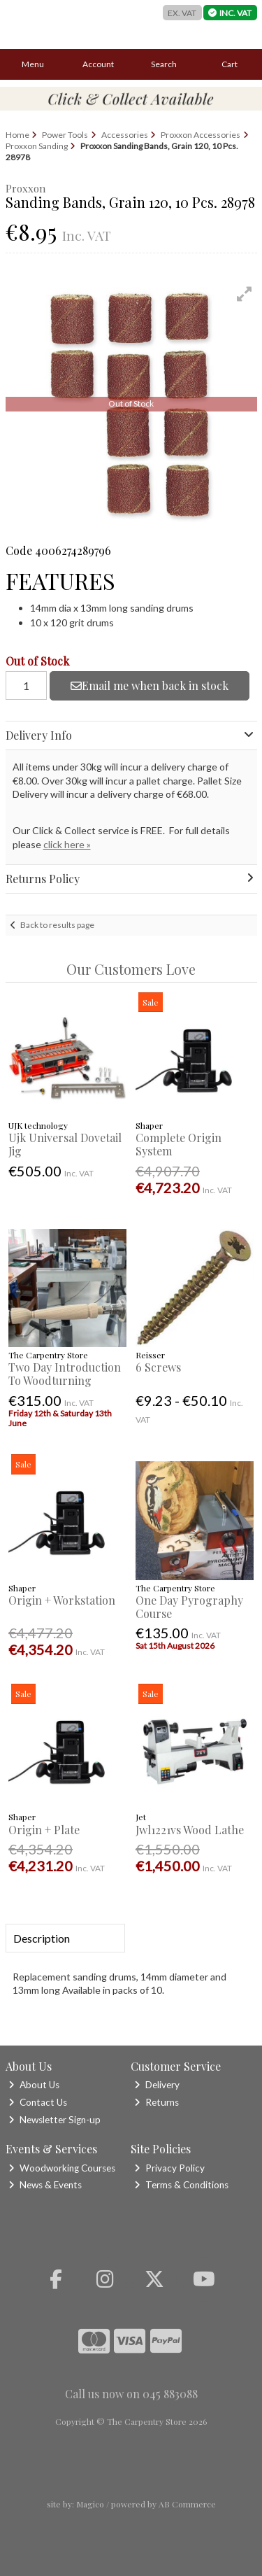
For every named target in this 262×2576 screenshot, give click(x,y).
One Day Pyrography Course (189, 1607)
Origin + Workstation (61, 1600)
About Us (33, 2084)
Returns (156, 2102)
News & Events (45, 2184)
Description (41, 1938)
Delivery (157, 2084)
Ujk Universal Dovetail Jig (65, 1144)
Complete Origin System (178, 1144)
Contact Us (37, 2102)
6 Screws (158, 1367)
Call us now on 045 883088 (131, 2393)
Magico (90, 2504)
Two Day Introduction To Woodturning (64, 1374)
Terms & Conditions (181, 2184)
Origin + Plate (44, 1829)
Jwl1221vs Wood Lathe (190, 1829)
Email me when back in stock (149, 685)
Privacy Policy (169, 2168)
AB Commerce (187, 2504)
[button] (244, 294)
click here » (67, 844)
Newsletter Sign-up (54, 2119)
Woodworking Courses (61, 2168)
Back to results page (57, 925)
